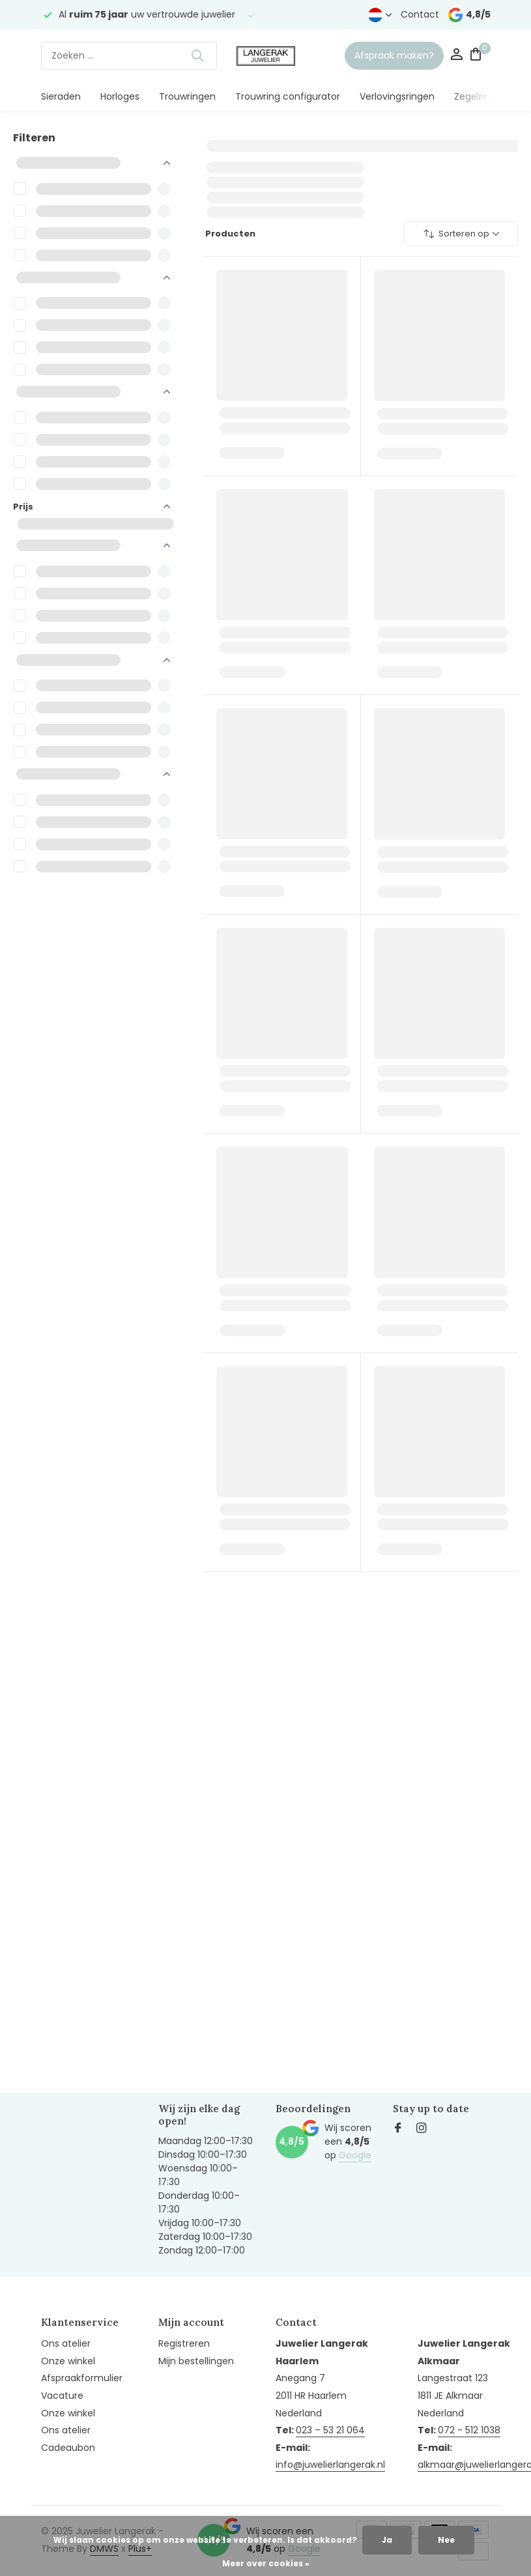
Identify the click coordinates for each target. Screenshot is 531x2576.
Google (355, 2155)
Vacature (62, 2395)
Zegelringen (481, 96)
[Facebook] (398, 2129)
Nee (446, 2539)
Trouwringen (187, 96)
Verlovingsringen (397, 96)
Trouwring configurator (287, 96)
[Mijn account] (456, 56)
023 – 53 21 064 (330, 2430)
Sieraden (61, 96)
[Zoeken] (129, 56)
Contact (420, 14)
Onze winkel (68, 2361)
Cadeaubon (68, 2447)
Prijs (91, 506)
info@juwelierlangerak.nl (330, 2464)
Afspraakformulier (81, 2377)
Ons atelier (66, 2343)
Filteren (34, 137)
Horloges (119, 96)
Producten (229, 233)
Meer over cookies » (265, 2563)
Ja (387, 2539)
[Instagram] (421, 2129)
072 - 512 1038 (469, 2430)
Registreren (184, 2343)
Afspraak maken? (394, 55)
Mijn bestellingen (196, 2361)
